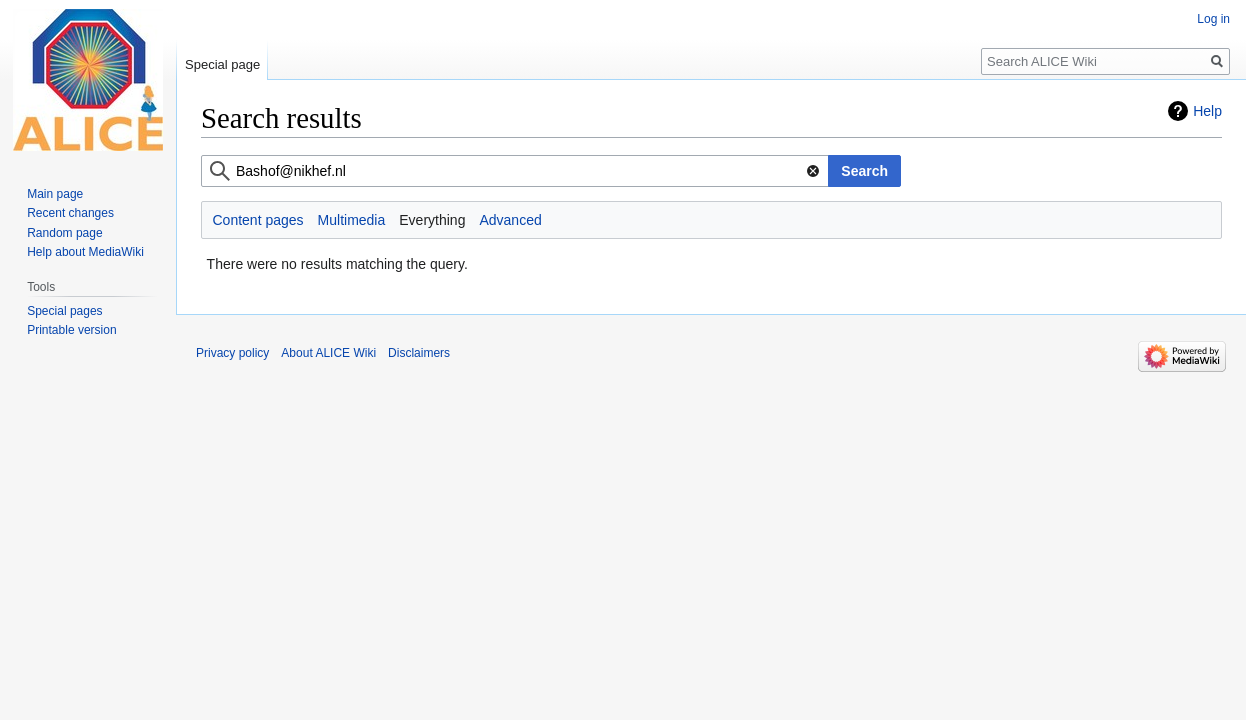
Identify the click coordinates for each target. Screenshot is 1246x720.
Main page (55, 194)
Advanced (510, 220)
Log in (1213, 19)
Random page (64, 233)
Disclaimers (419, 353)
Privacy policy (232, 353)
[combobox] (515, 171)
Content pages (258, 220)
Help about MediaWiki (85, 252)
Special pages (64, 311)
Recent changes (70, 213)
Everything (432, 220)
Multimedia (352, 220)
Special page (222, 64)
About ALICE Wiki (328, 353)
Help (1207, 111)
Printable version (71, 330)
